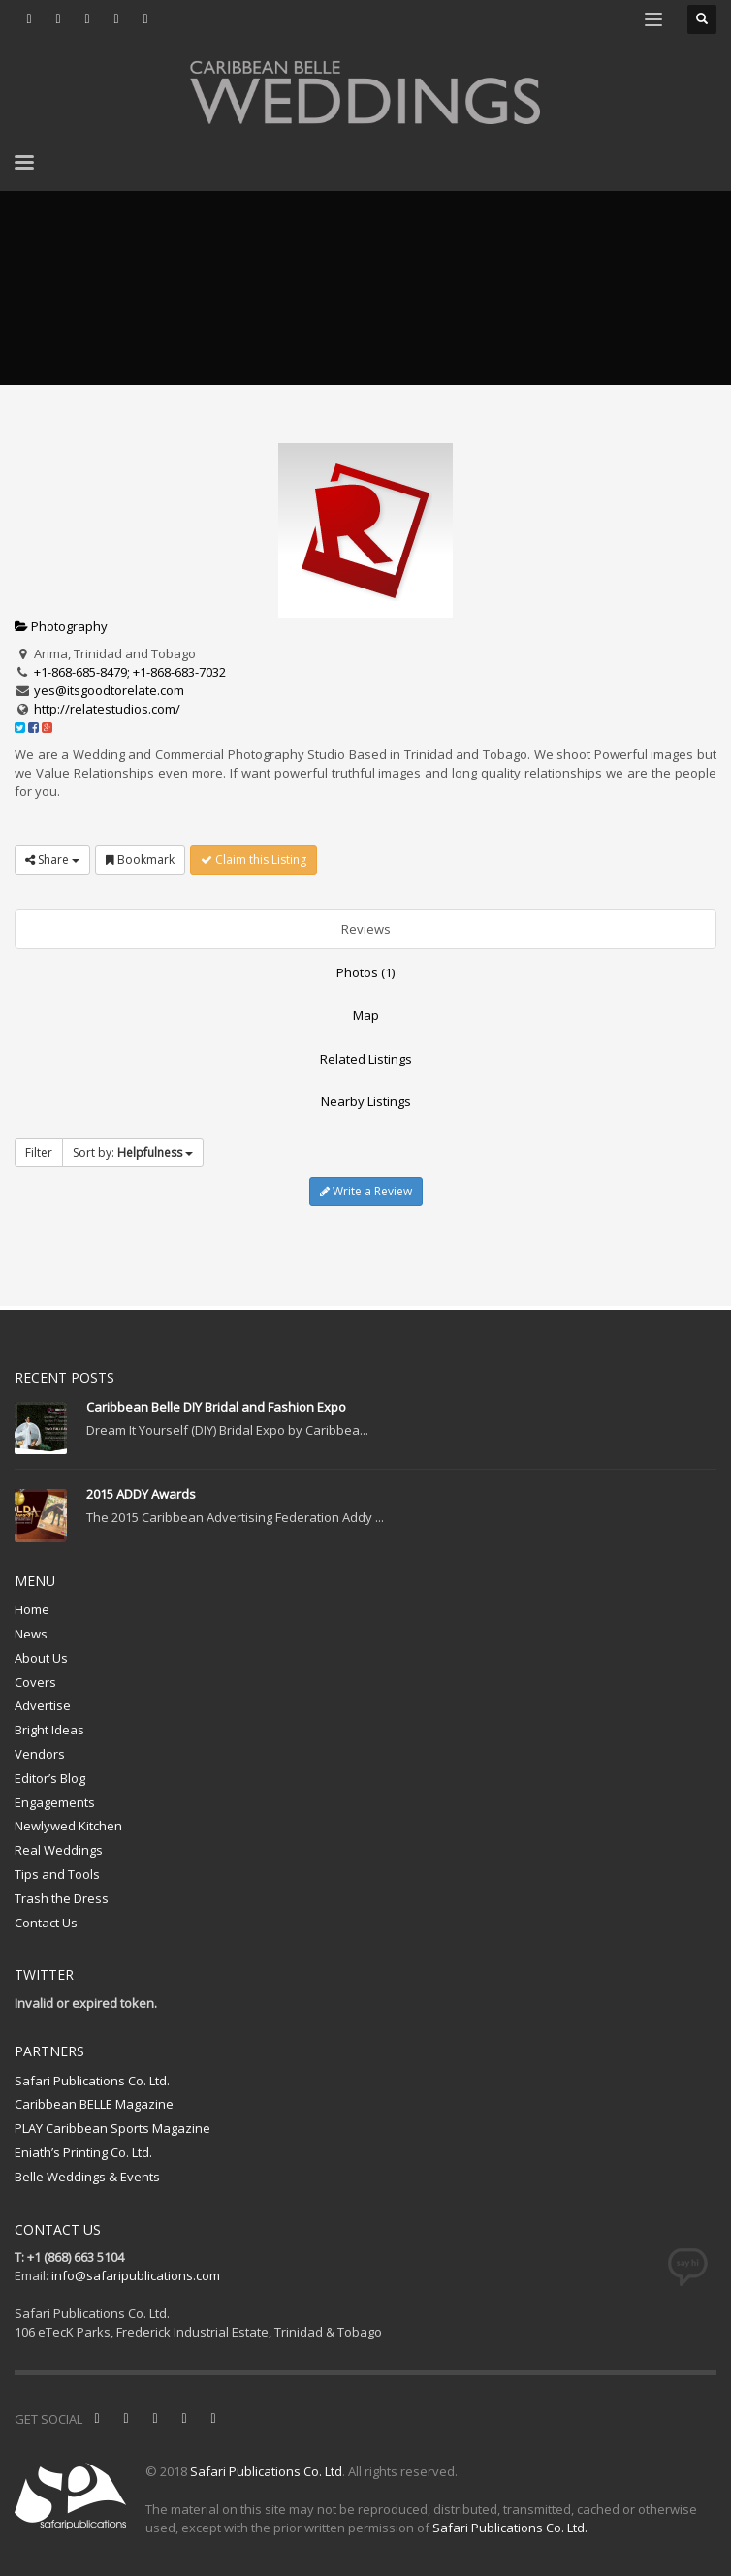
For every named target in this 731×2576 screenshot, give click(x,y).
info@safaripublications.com (135, 2275)
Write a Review (366, 1191)
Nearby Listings (366, 1101)
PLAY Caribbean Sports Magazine (112, 2128)
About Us (41, 1658)
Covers (35, 1682)
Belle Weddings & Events (87, 2176)
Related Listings (366, 1058)
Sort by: (133, 1152)
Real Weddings (59, 1850)
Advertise (43, 1705)
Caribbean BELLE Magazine (94, 2104)
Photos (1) (365, 972)
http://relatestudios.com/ (107, 708)
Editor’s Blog (50, 1778)
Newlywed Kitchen (68, 1825)
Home (32, 1609)
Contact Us (46, 1922)
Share (52, 859)
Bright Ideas (49, 1729)
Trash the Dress (62, 1898)
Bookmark (140, 859)
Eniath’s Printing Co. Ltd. (83, 2152)
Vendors (40, 1754)
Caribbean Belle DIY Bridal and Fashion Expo (216, 1406)
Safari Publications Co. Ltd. (92, 2080)
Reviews (366, 929)
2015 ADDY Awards (141, 1494)
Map (366, 1015)
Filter (38, 1152)
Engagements (55, 1802)
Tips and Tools (57, 1874)
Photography (61, 626)
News (31, 1633)
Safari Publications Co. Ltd (266, 2471)
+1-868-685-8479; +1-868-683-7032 (130, 672)
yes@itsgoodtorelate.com (109, 690)
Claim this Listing (253, 859)
